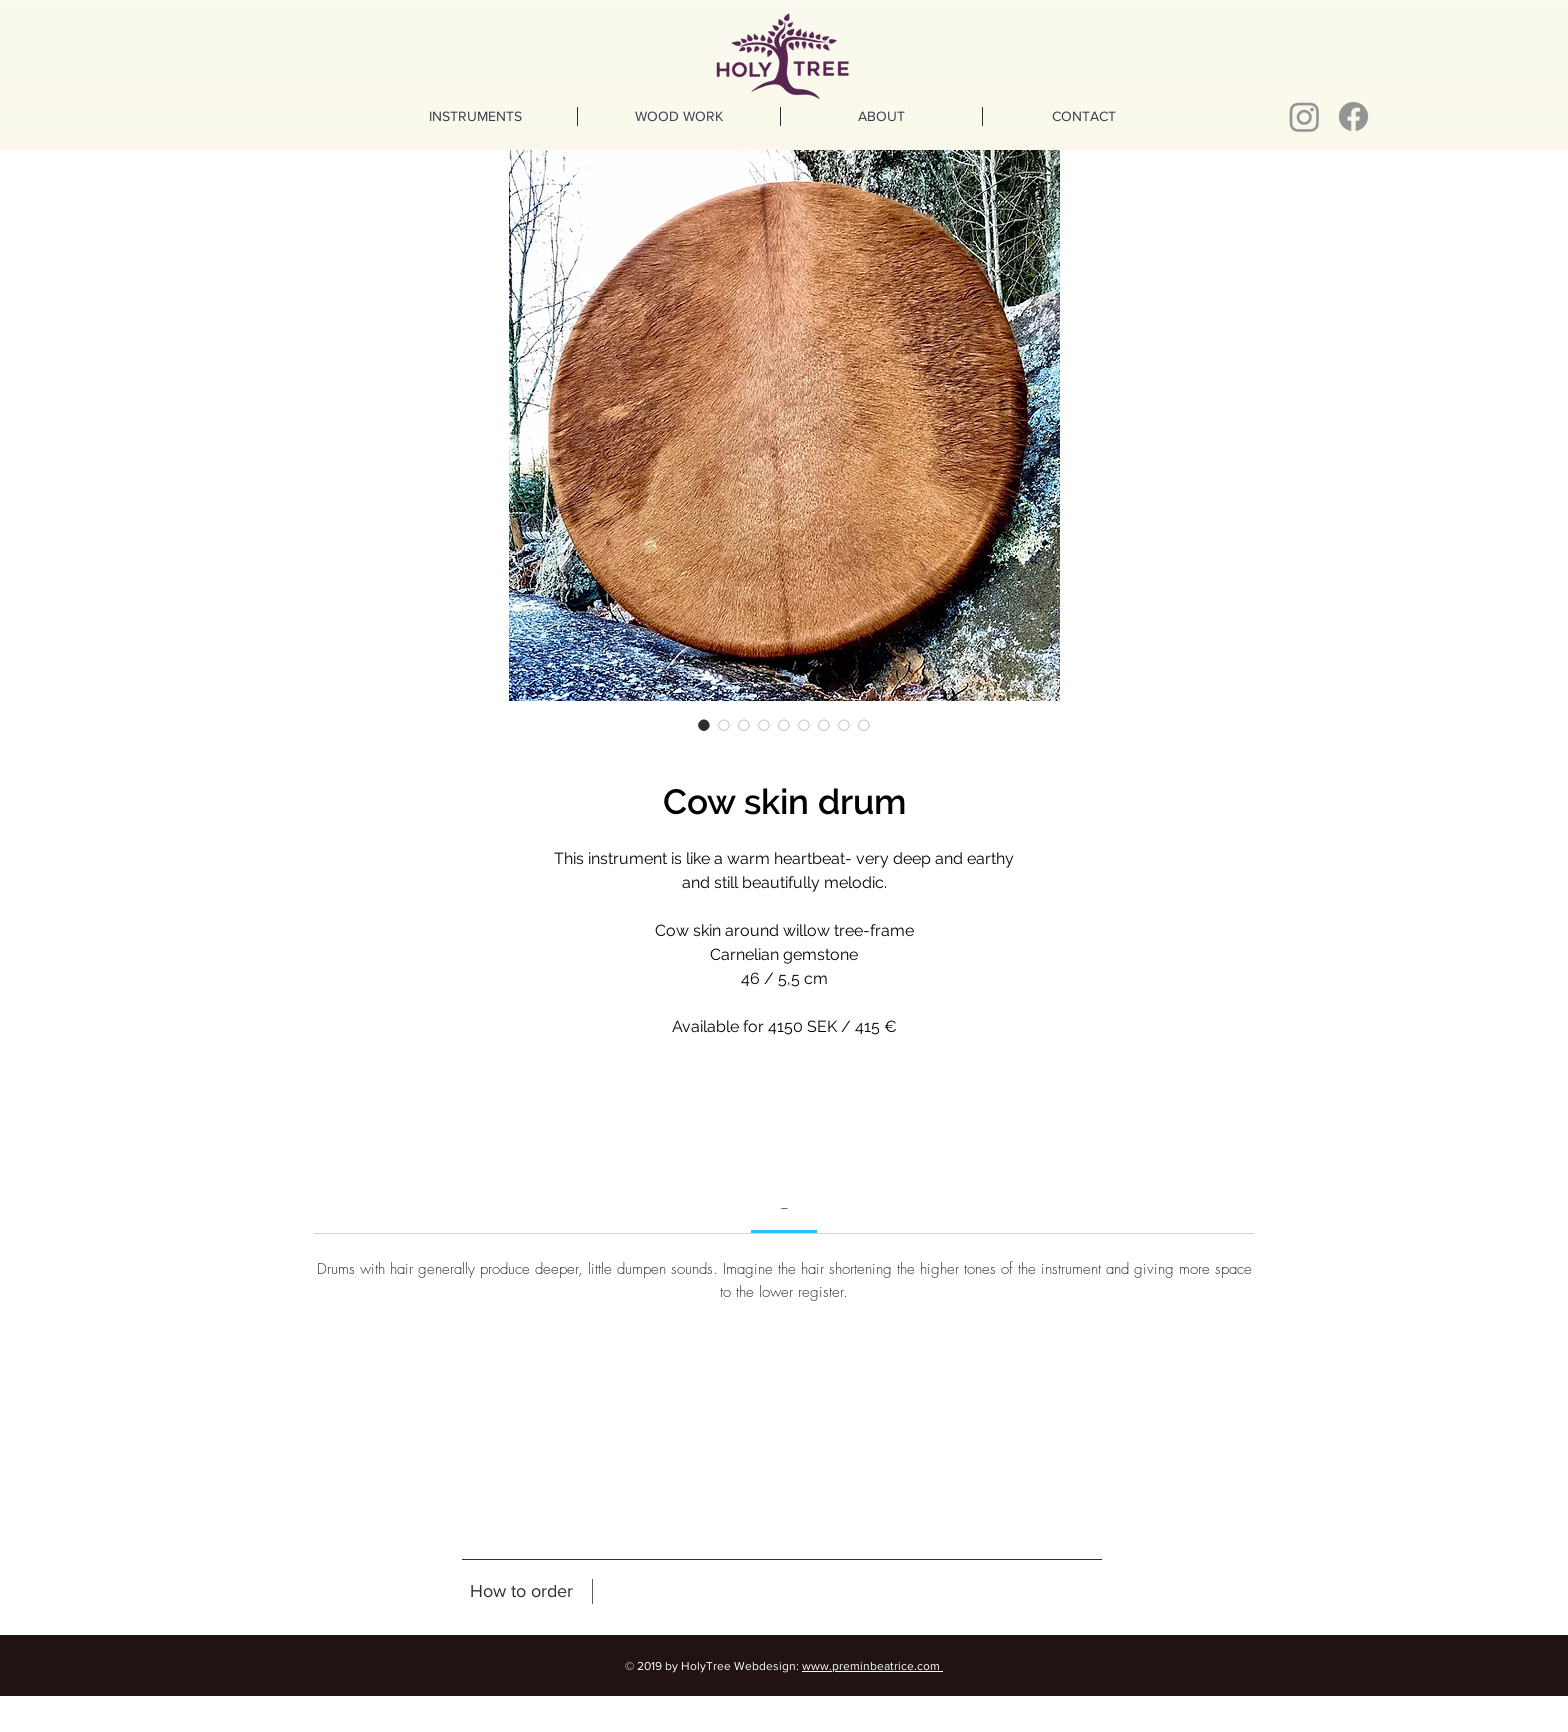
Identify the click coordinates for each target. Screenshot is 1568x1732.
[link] (784, 1206)
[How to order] (521, 1592)
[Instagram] (1304, 116)
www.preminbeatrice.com (872, 1666)
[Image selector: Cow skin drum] (704, 725)
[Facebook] (1353, 116)
